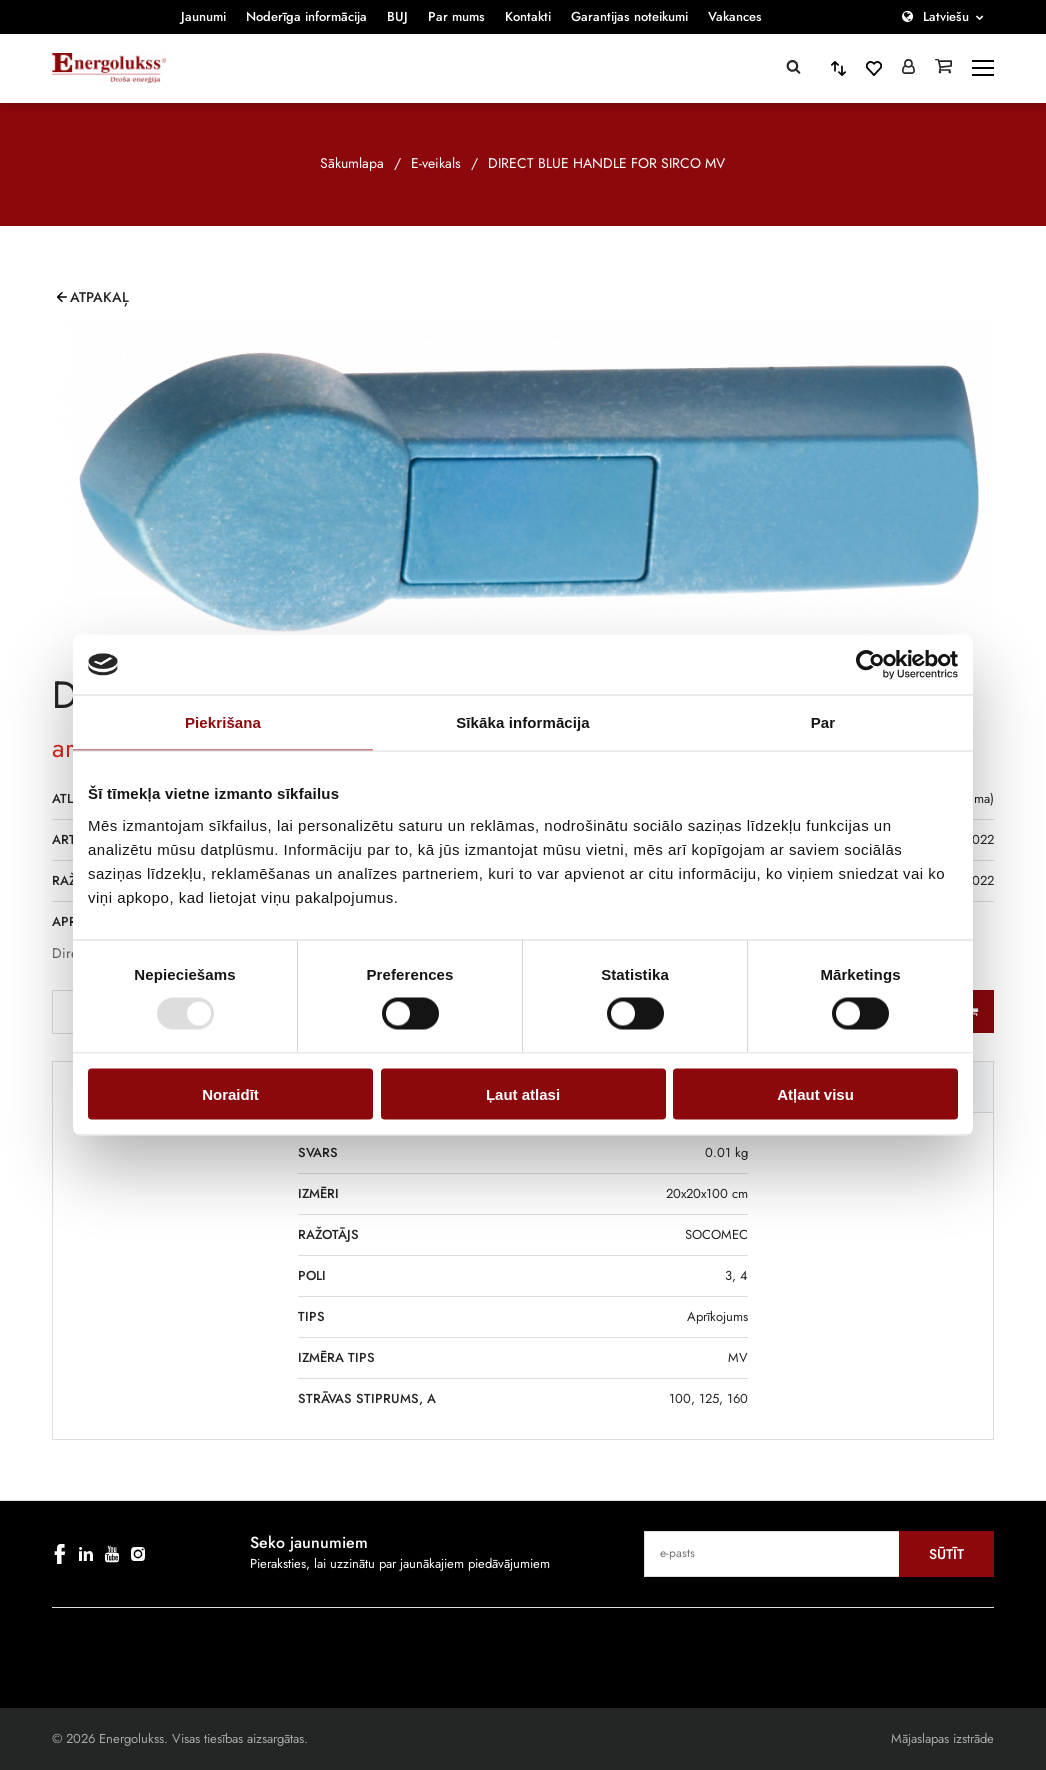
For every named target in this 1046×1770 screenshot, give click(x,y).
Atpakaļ (99, 297)
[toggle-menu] (983, 68)
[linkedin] (86, 1554)
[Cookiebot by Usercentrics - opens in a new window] (870, 665)
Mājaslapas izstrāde (942, 1738)
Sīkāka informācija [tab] (523, 722)
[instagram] (138, 1554)
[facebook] (60, 1554)
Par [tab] (823, 722)
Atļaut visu (815, 1093)
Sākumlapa (352, 163)
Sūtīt (946, 1554)
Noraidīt (230, 1093)
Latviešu (946, 16)
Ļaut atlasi (523, 1093)
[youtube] (112, 1554)
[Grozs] (943, 68)
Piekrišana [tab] (223, 722)
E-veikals (436, 163)
